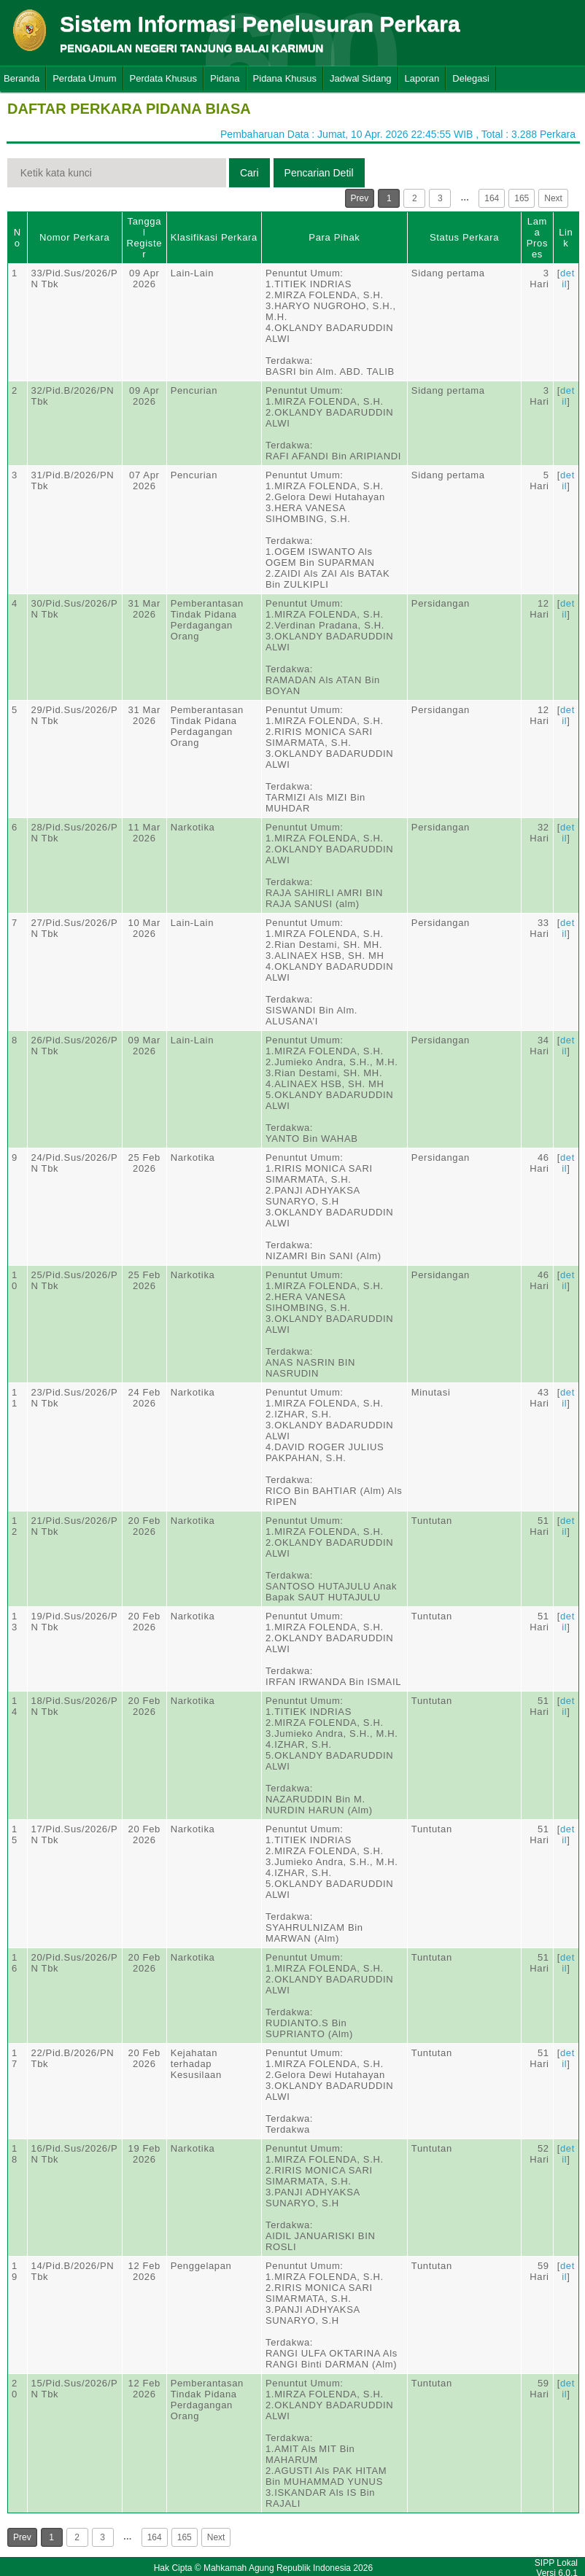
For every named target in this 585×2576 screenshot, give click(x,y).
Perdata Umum (84, 78)
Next (553, 198)
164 (491, 198)
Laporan (422, 78)
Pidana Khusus (285, 78)
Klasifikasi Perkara (214, 237)
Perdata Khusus (164, 78)
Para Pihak (334, 237)
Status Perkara (464, 237)
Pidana (224, 78)
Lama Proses (537, 238)
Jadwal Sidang (361, 78)
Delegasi (470, 78)
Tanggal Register (144, 238)
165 (521, 198)
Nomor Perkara (74, 237)
